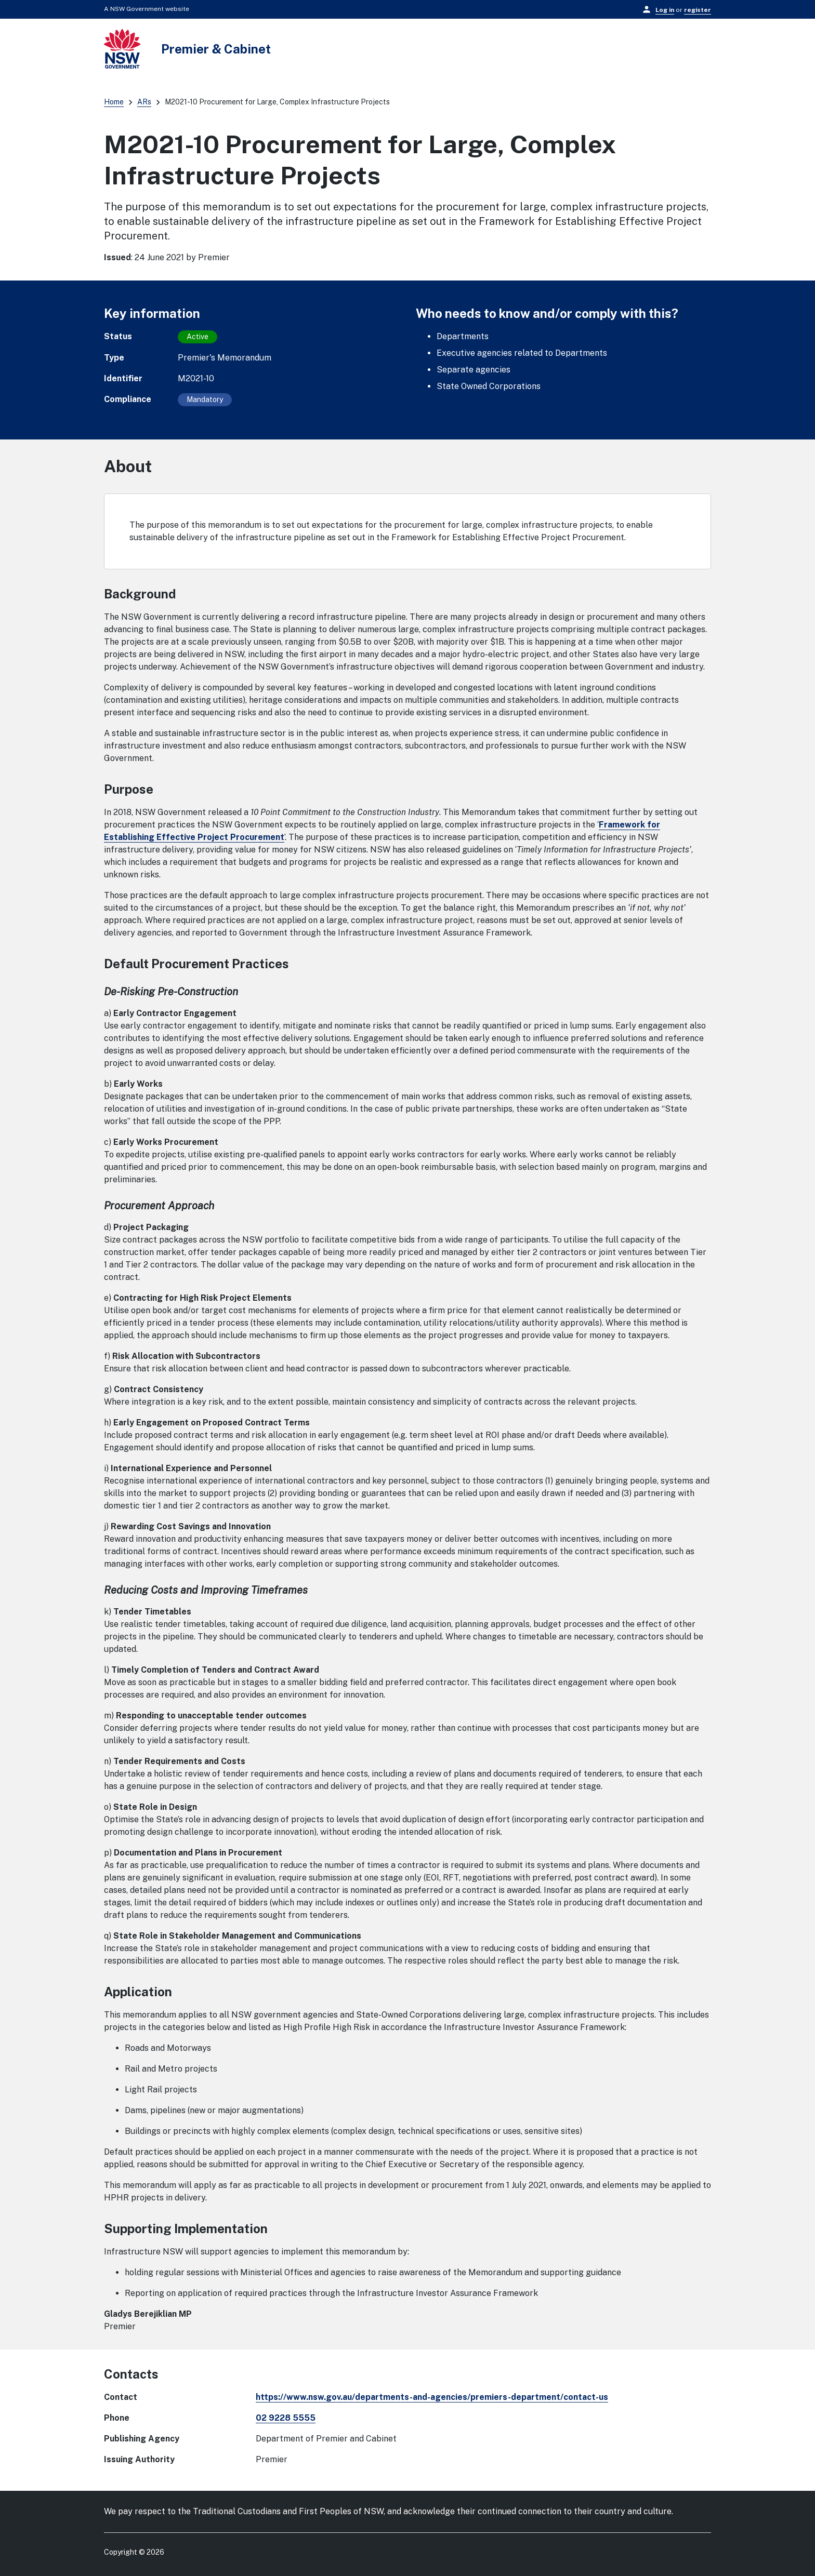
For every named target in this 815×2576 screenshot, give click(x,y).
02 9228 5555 (286, 2418)
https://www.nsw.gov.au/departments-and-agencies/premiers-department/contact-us (432, 2397)
